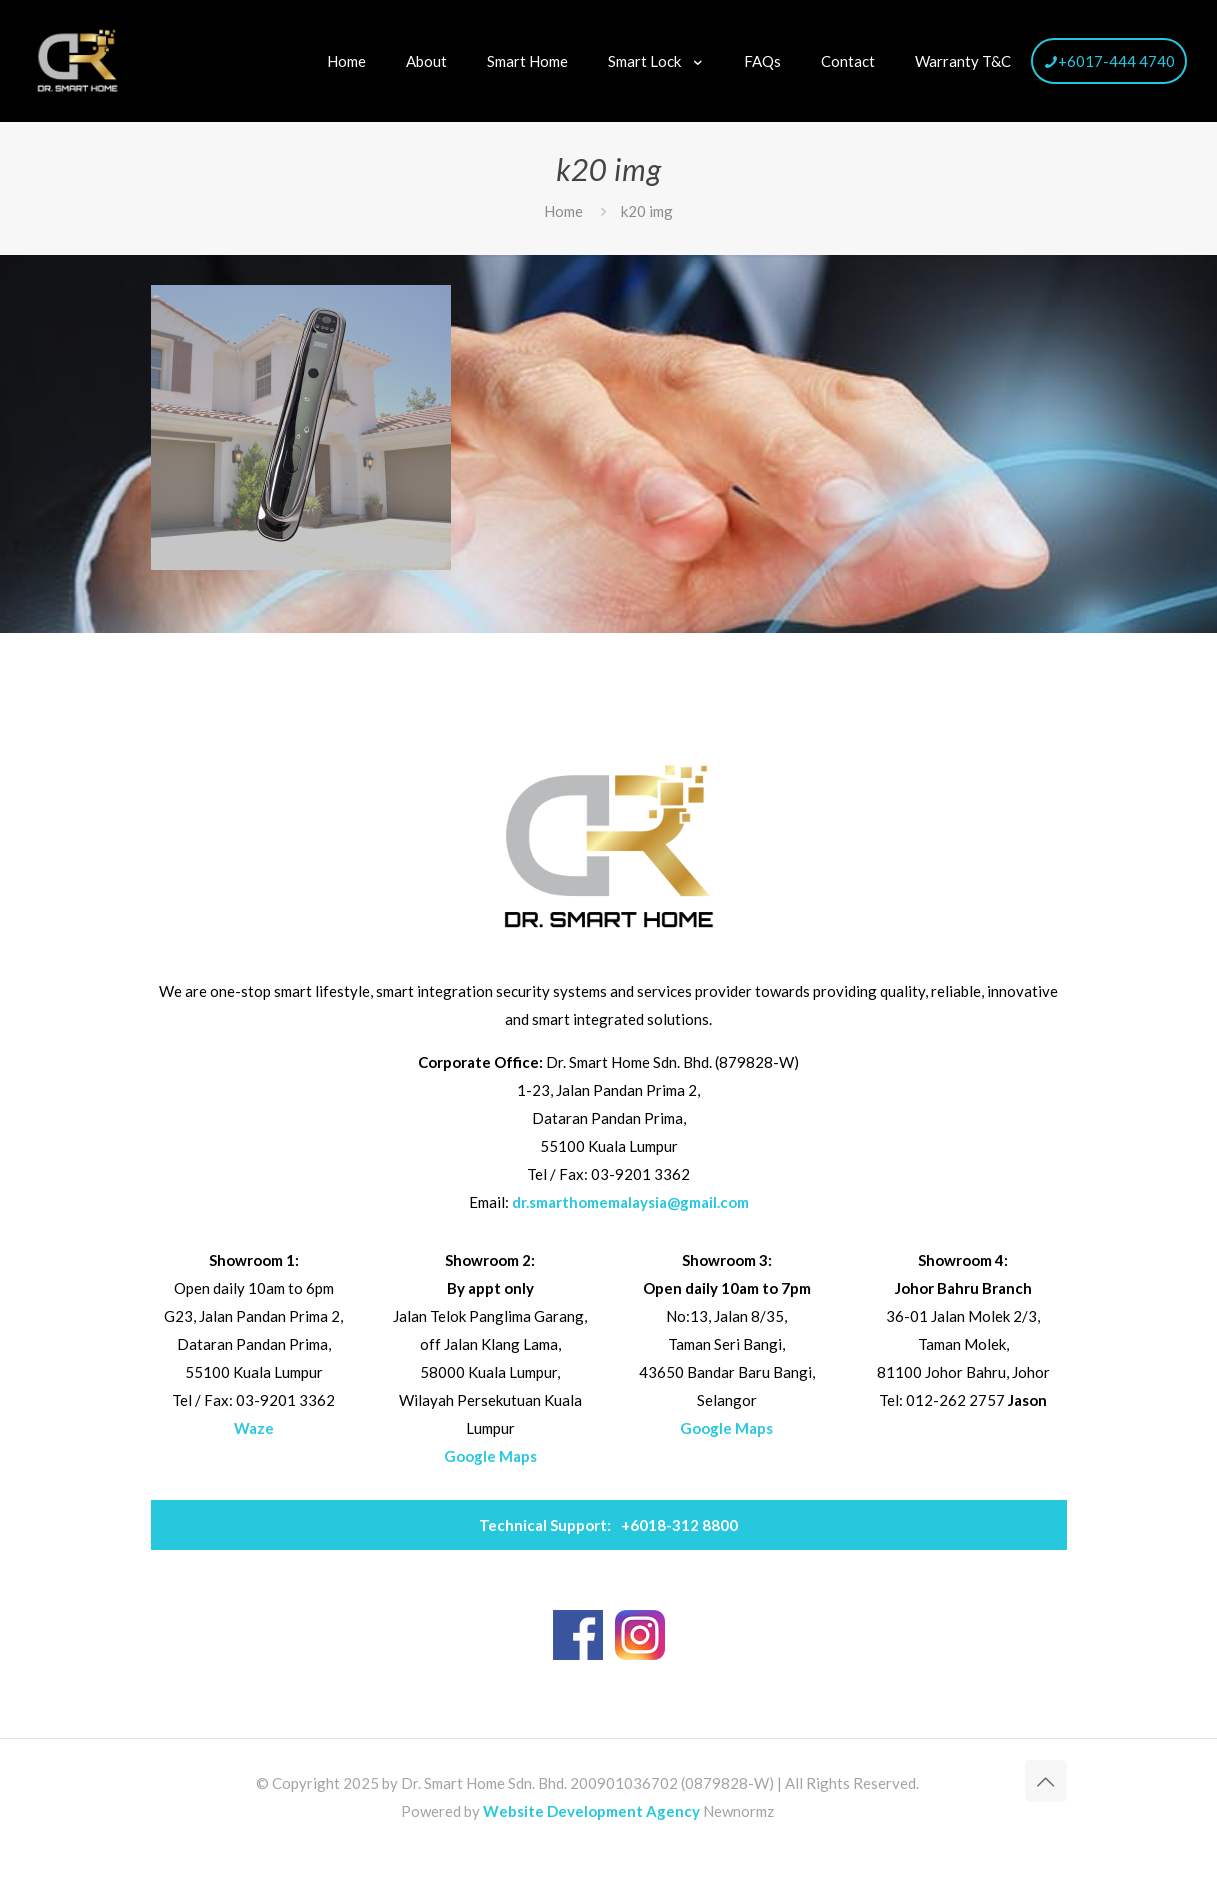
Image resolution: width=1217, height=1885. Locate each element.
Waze (254, 1428)
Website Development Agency (591, 1811)
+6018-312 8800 (608, 1525)
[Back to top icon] (1046, 1781)
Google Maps (490, 1456)
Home (563, 211)
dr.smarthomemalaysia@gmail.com (630, 1202)
